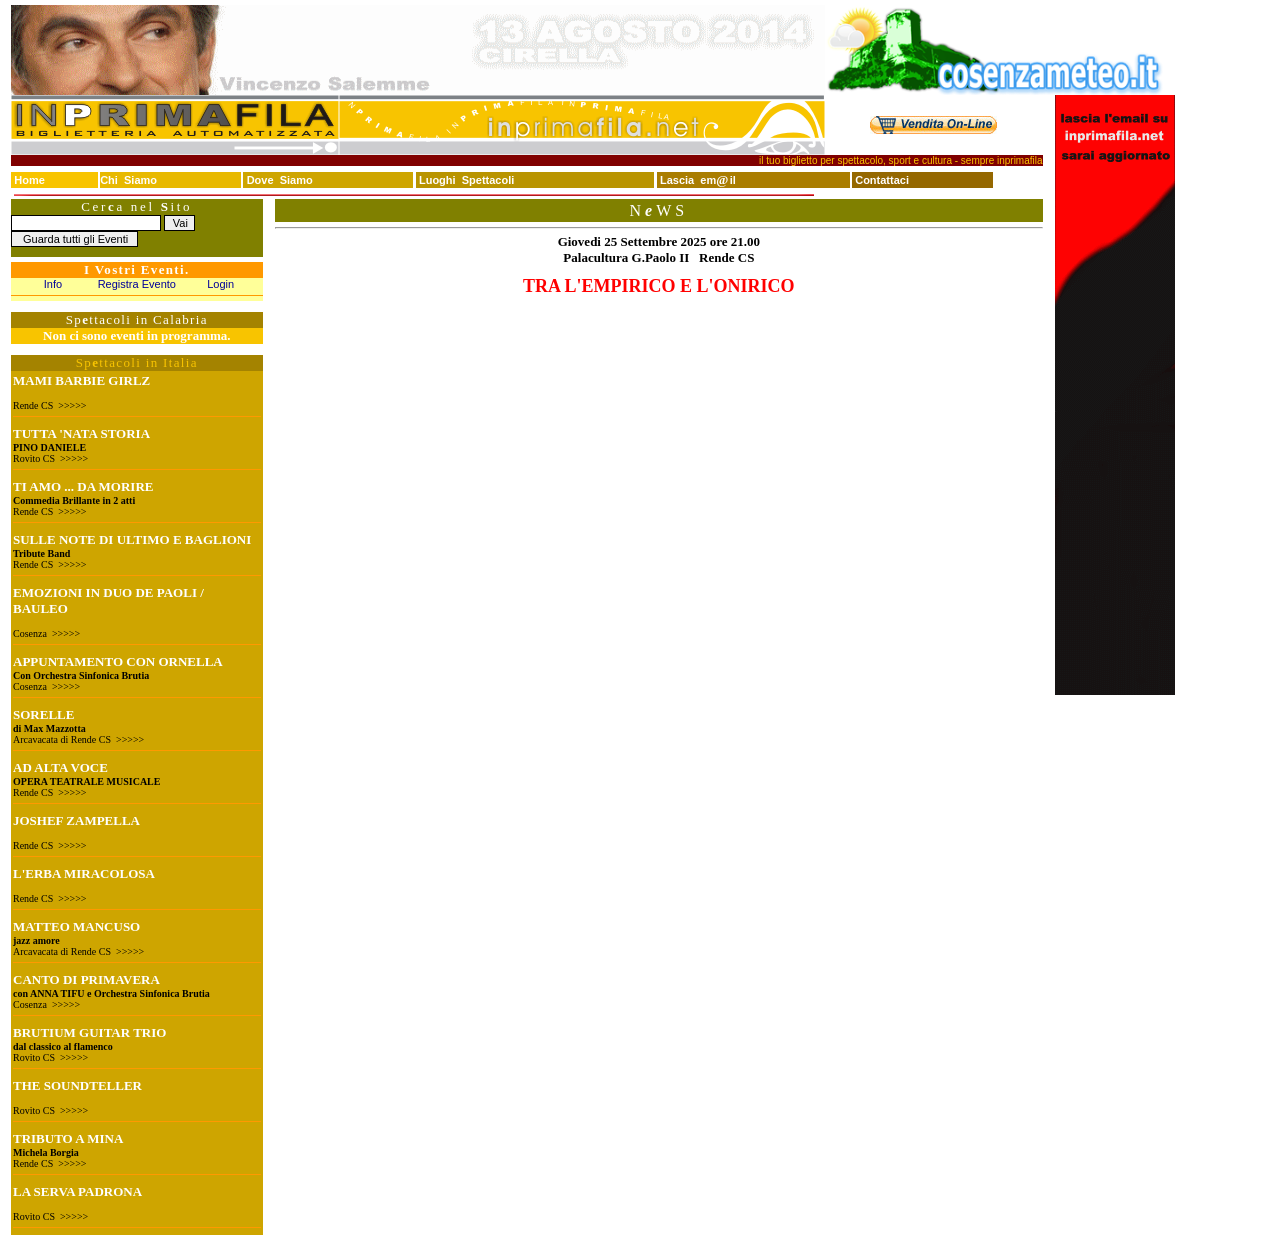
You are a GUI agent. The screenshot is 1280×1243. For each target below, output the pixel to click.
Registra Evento (137, 284)
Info (53, 284)
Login (220, 284)
